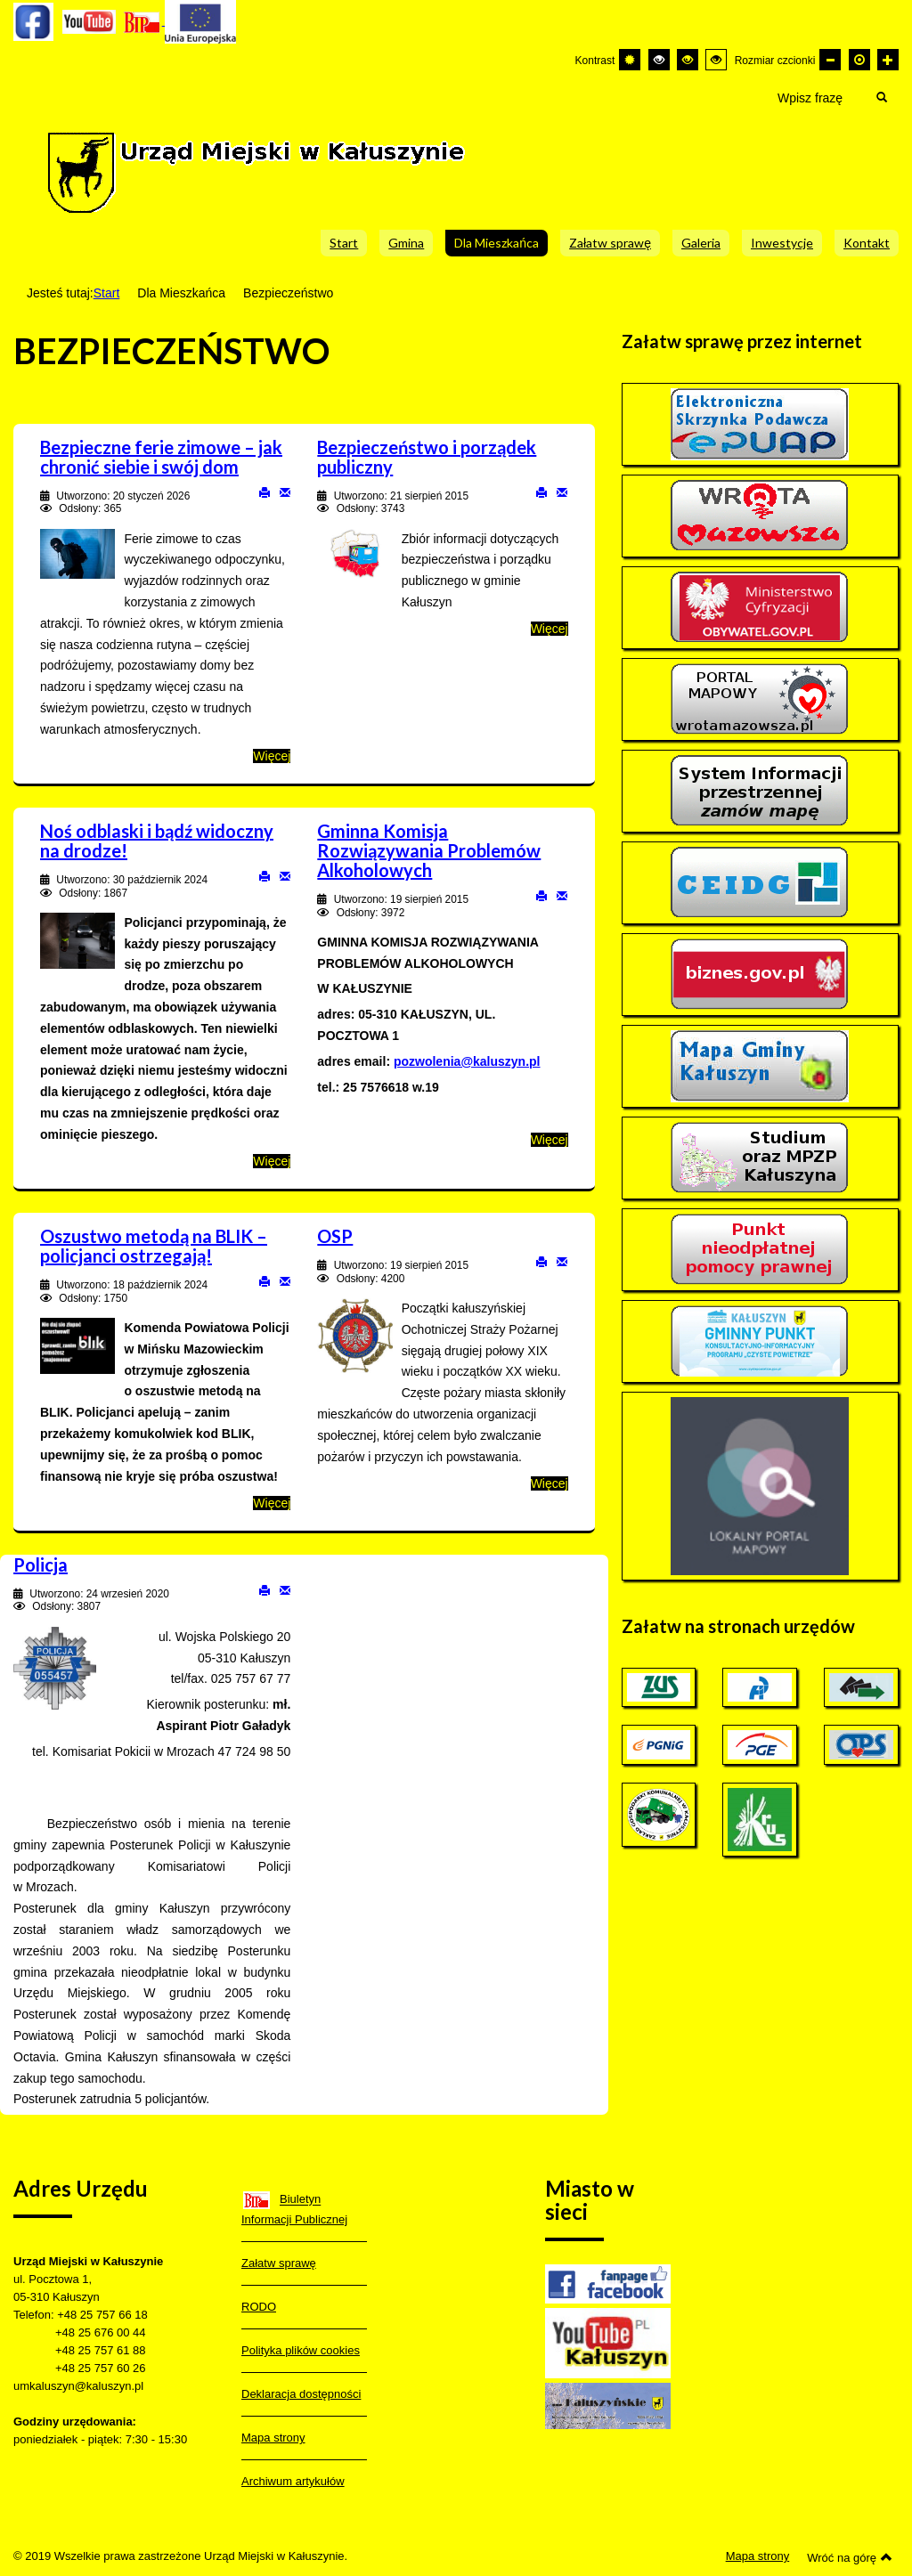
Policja (40, 1564)
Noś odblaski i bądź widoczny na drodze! (156, 840)
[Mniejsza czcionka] (830, 59)
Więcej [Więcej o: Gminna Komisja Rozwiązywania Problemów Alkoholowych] (549, 1140)
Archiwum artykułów (293, 2481)
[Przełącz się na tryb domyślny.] (629, 59)
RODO (258, 2306)
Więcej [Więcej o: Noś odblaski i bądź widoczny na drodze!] (271, 1161)
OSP (335, 1236)
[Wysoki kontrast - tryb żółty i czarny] (716, 59)
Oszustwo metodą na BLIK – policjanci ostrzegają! (153, 1245)
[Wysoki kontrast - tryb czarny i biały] (659, 59)
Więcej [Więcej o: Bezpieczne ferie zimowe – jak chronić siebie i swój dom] (271, 756)
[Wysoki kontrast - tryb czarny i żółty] (687, 59)
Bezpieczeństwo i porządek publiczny (426, 456)
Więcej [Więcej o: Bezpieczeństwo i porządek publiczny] (549, 629)
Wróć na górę (849, 2557)
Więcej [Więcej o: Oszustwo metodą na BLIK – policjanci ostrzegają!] (271, 1503)
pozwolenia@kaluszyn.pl (467, 1061)
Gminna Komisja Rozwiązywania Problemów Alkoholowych (429, 850)
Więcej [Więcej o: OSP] (549, 1483)
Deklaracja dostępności (301, 2394)
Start (107, 293)
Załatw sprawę (278, 2263)
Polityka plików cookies (300, 2350)
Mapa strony (273, 2437)
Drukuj (264, 491)
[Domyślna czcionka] (859, 59)
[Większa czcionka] (888, 59)
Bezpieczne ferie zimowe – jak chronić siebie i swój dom (161, 456)
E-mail (285, 491)
